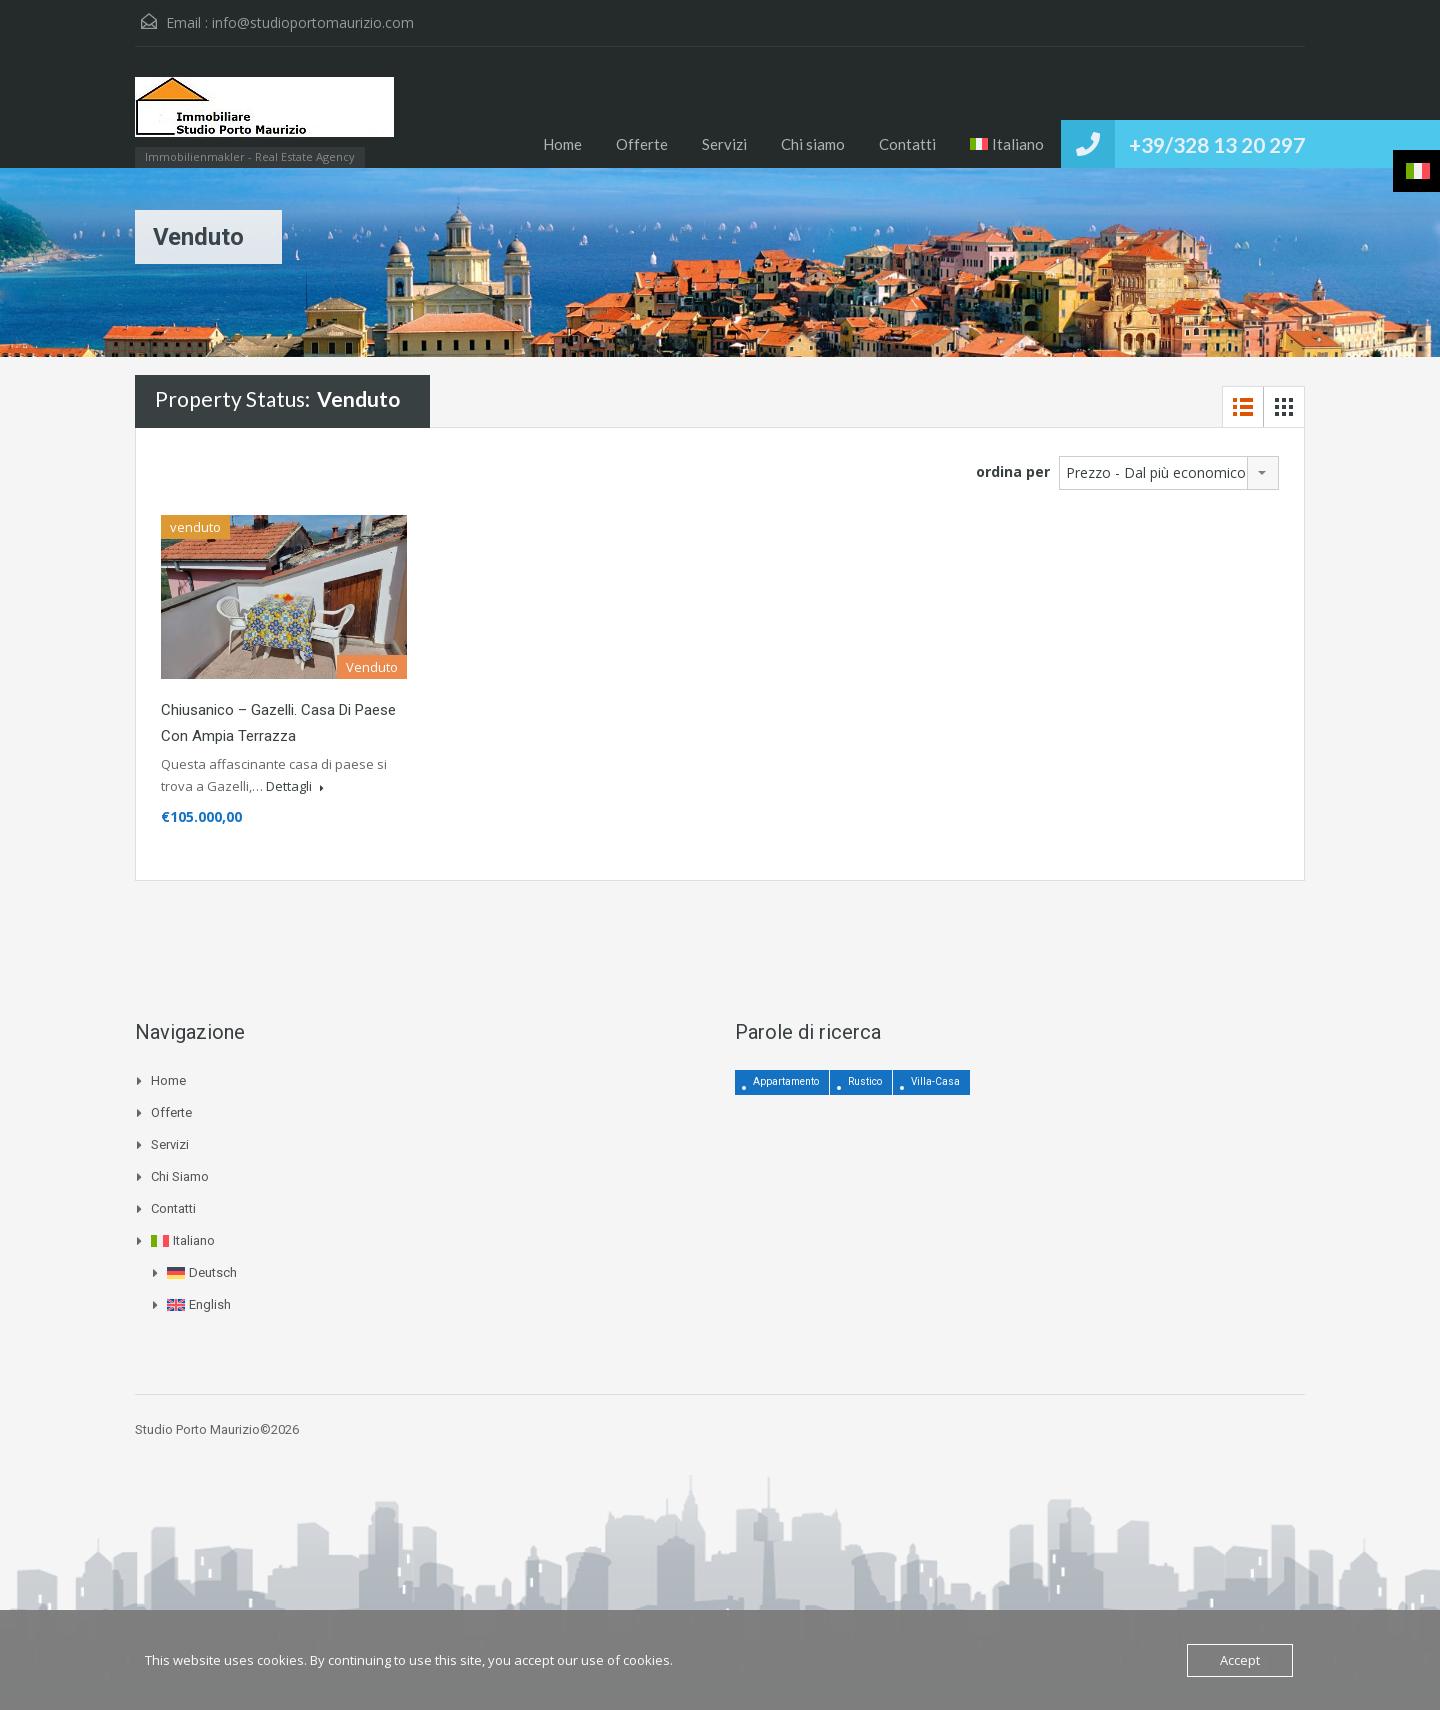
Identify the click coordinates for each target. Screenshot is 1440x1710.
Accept (1240, 1660)
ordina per (1013, 471)
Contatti (907, 144)
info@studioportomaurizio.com (313, 22)
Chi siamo (813, 144)
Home (562, 144)
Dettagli (295, 786)
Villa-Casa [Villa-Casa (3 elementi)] (935, 1081)
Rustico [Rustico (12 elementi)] (865, 1081)
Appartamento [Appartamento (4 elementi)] (786, 1081)
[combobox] (1169, 473)
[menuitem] (1007, 144)
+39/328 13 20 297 (1217, 144)
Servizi (724, 144)
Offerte (642, 144)
